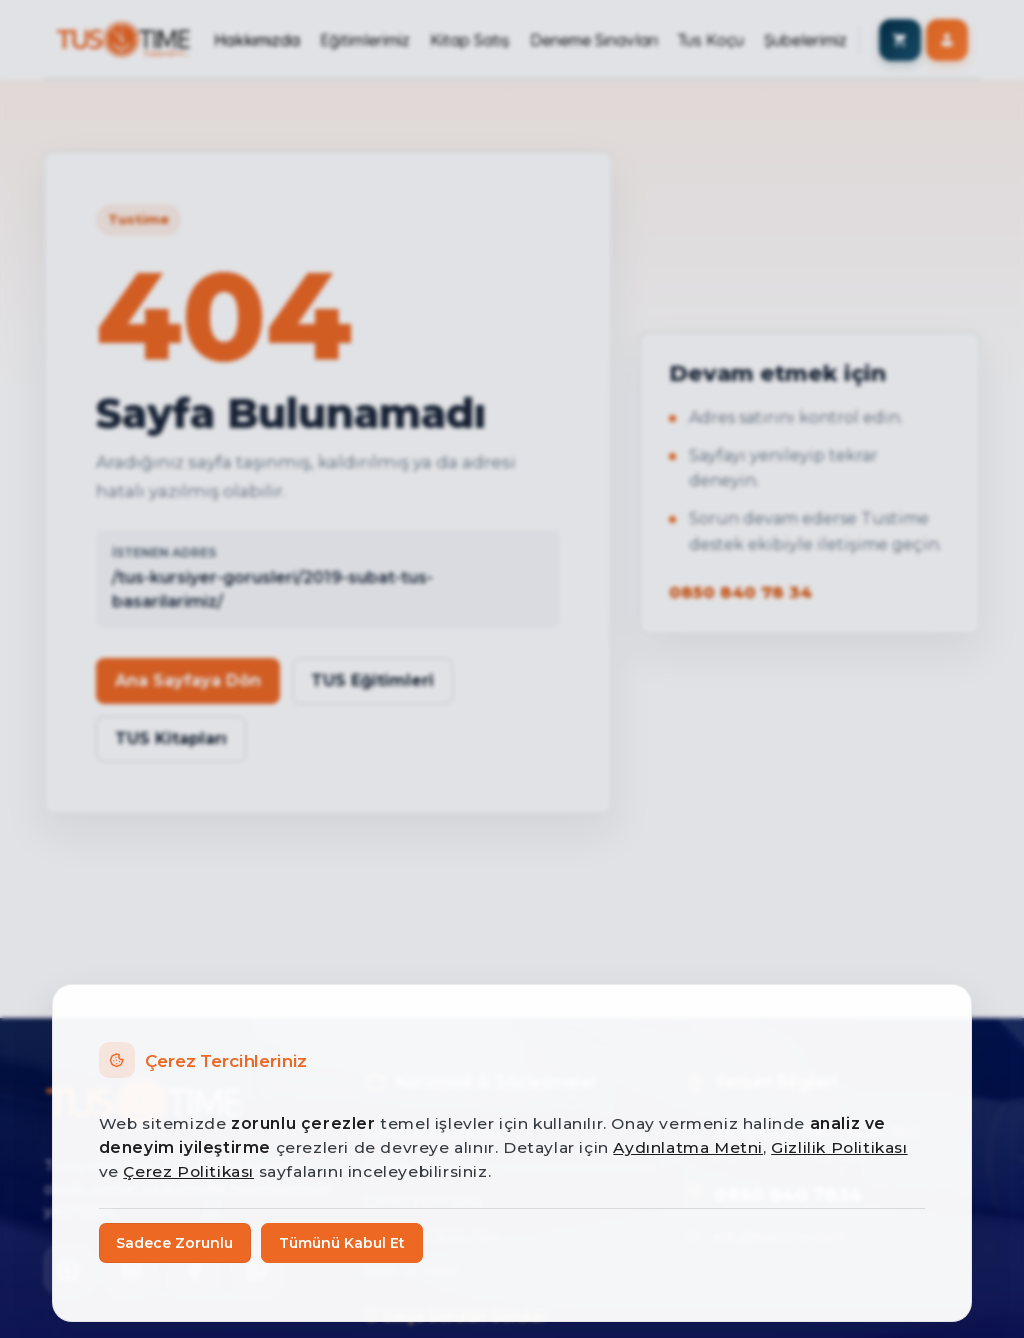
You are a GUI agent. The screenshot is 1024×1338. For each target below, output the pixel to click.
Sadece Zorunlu (174, 1243)
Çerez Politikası (188, 1171)
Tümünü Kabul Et (342, 1243)
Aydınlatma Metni (688, 1147)
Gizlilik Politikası (839, 1147)
